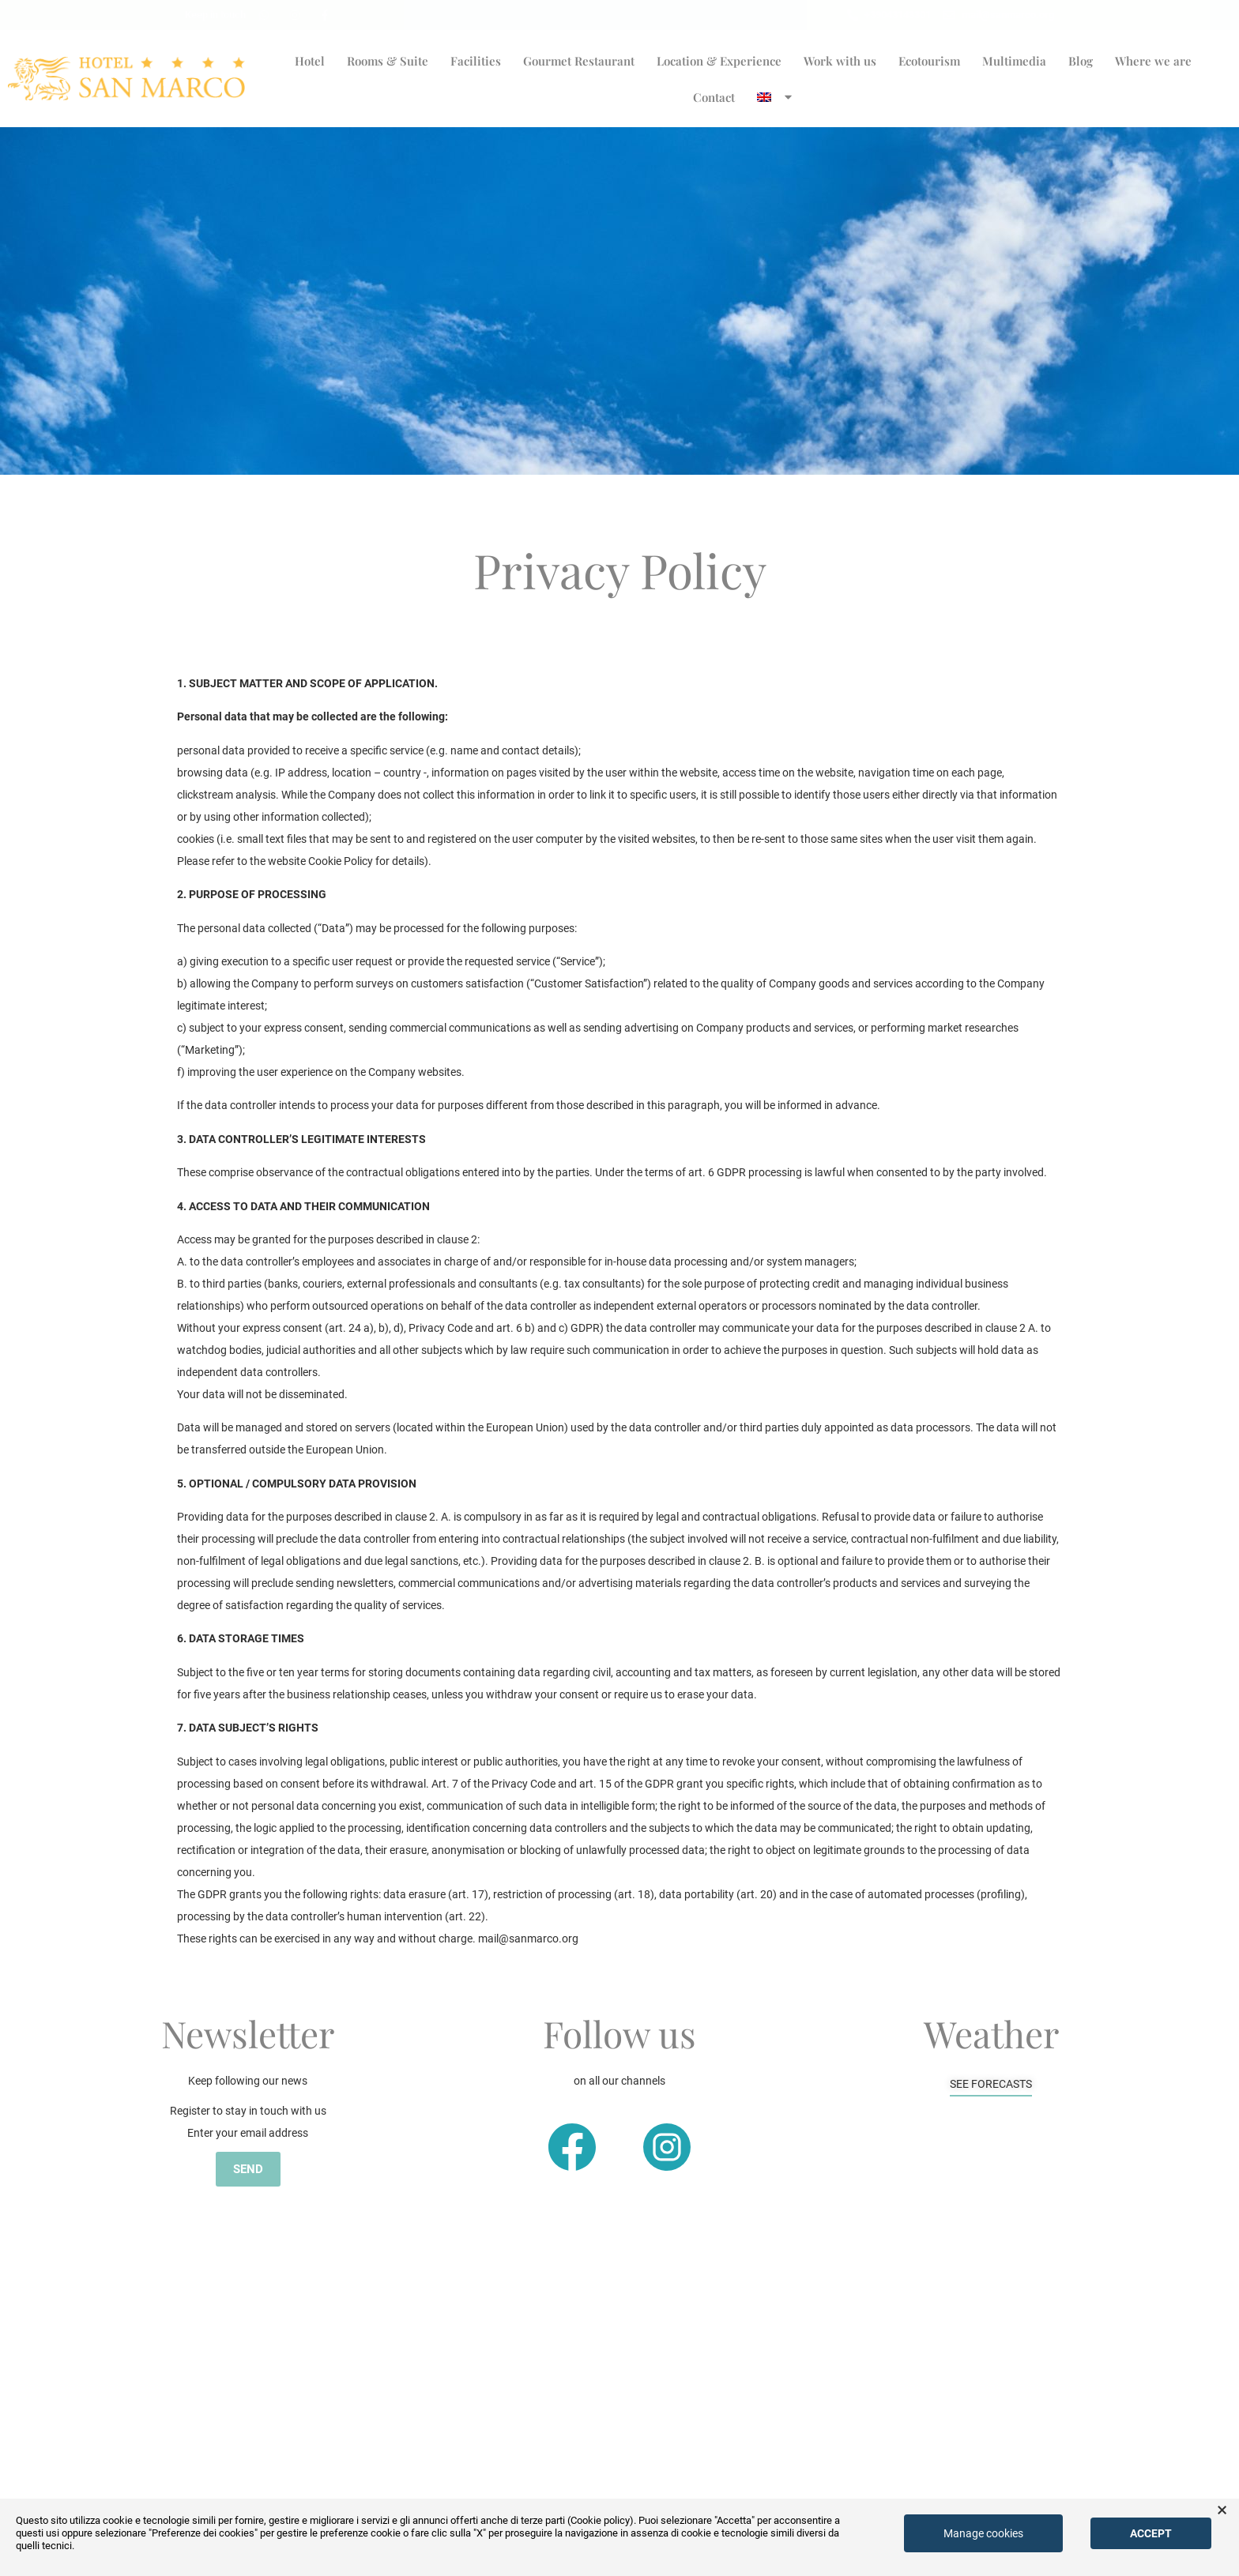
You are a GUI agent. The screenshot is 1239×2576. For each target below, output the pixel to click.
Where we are (1153, 61)
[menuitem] (776, 97)
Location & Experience (719, 61)
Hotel (310, 61)
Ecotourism (929, 61)
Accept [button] (1151, 2533)
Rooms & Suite (387, 61)
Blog (1080, 61)
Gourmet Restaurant (579, 61)
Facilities (475, 61)
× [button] (1222, 2510)
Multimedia (1014, 61)
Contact (714, 97)
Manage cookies (983, 2533)
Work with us (840, 61)
